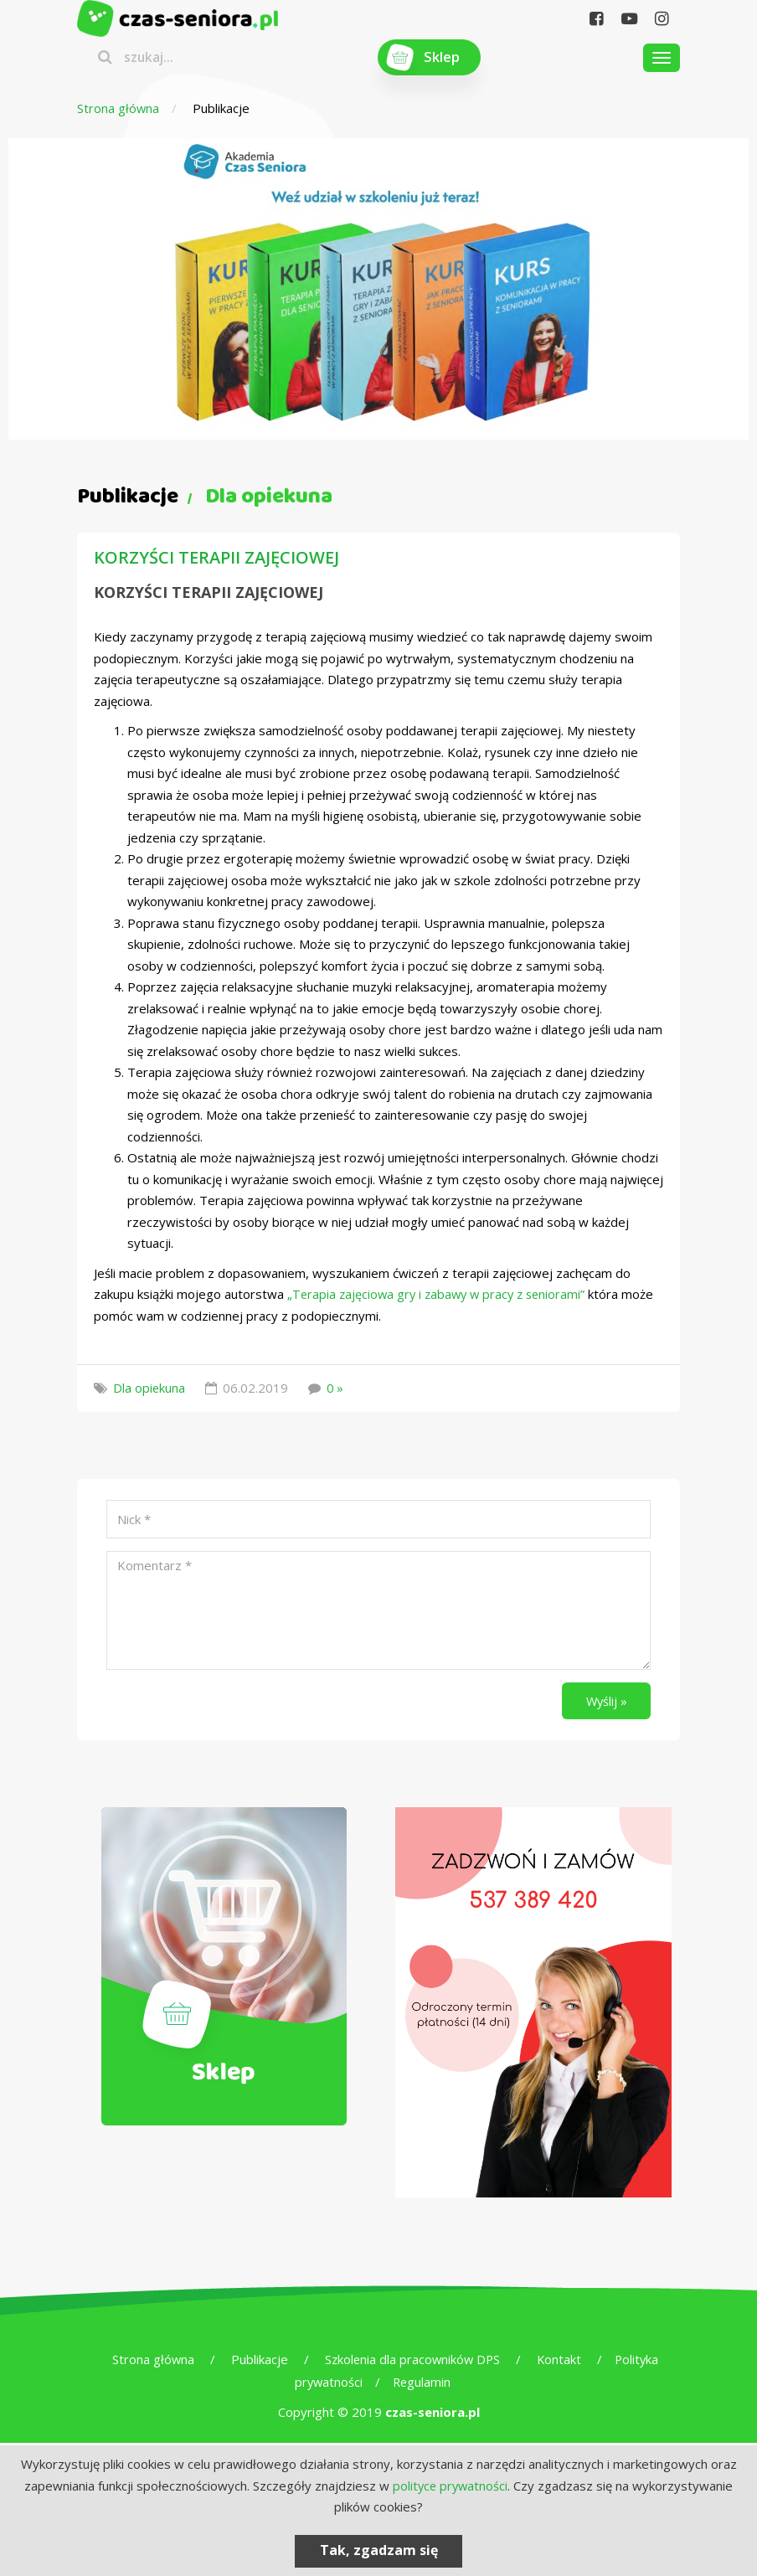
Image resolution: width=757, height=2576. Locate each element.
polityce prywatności (450, 2485)
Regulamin (422, 2384)
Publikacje (256, 2361)
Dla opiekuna (149, 1387)
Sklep (443, 57)
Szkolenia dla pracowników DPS (411, 2361)
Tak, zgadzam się (379, 2550)
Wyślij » (604, 1700)
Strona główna (118, 108)
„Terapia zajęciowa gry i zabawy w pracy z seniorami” (441, 1293)
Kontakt (560, 2361)
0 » (336, 1387)
